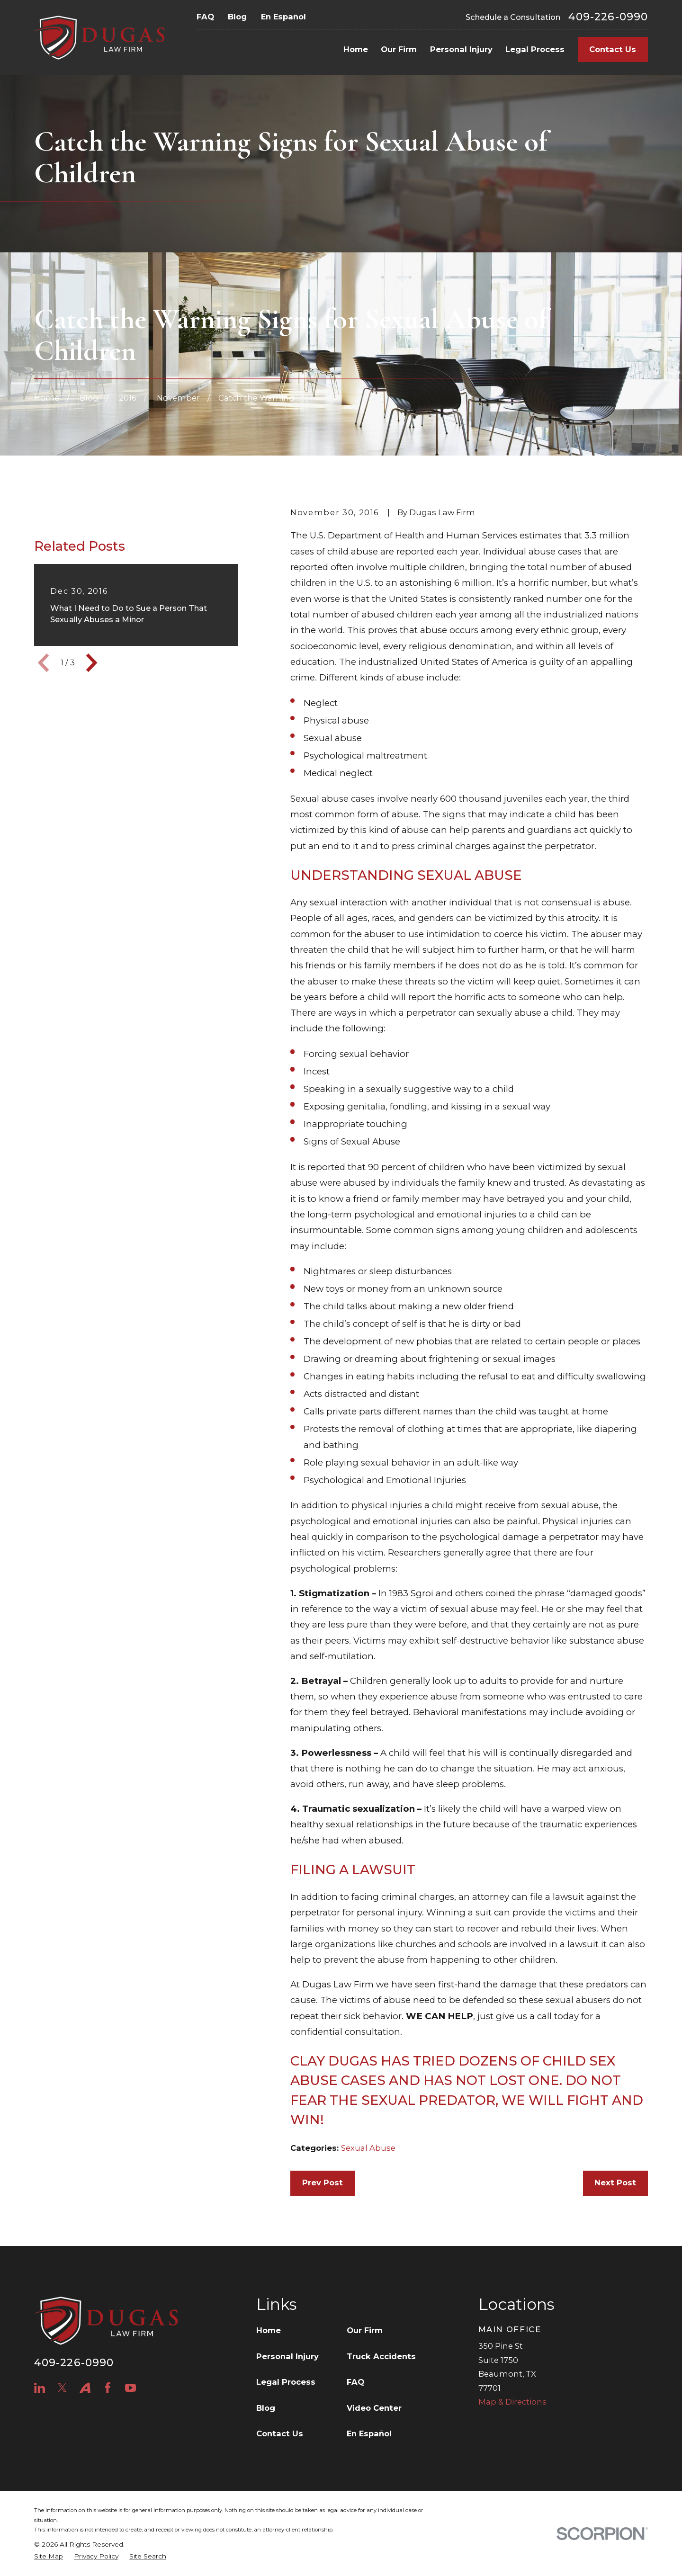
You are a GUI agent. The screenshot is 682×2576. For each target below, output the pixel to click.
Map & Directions (512, 2401)
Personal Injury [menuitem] (461, 49)
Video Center (374, 2408)
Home (268, 2330)
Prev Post (322, 2182)
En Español (283, 16)
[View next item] (91, 712)
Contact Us (612, 49)
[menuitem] (48, 2556)
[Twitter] (62, 2387)
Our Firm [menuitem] (399, 49)
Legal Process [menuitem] (535, 49)
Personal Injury (287, 2356)
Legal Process (285, 2382)
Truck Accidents (381, 2356)
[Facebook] (107, 2387)
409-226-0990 (608, 17)
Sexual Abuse (368, 2148)
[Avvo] (85, 2387)
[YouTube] (130, 2387)
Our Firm (365, 2330)
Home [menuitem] (355, 49)
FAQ (205, 16)
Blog (237, 16)
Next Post (615, 2182)
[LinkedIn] (39, 2387)
